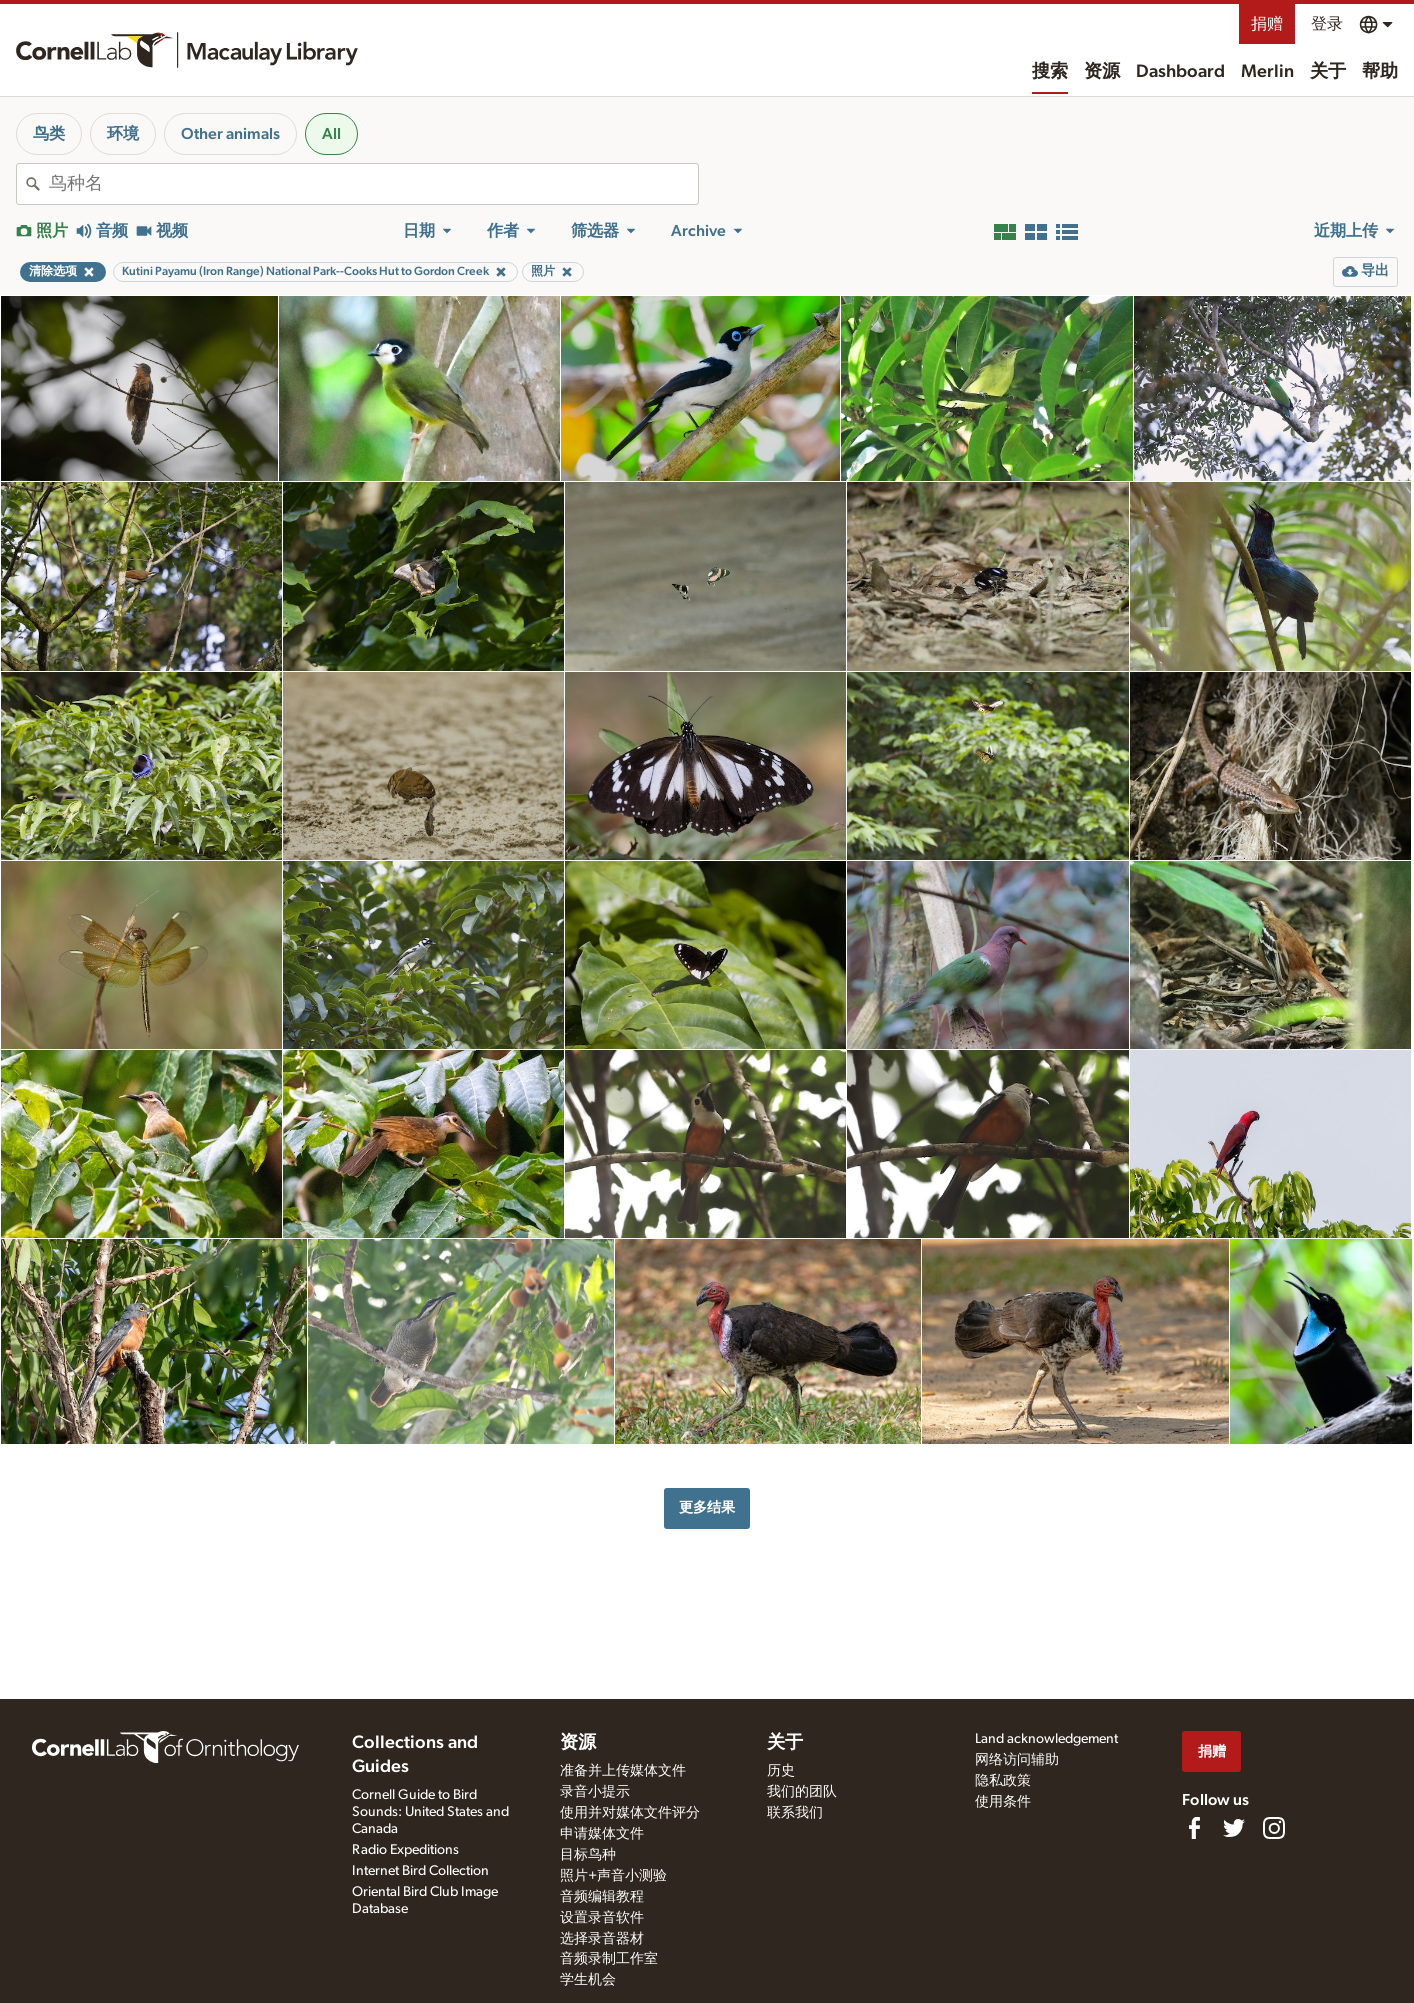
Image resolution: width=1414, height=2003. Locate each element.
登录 (1327, 24)
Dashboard (1180, 72)
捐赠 (1267, 24)
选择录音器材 (602, 1939)
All (331, 134)
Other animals (230, 134)
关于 (1328, 72)
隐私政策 (1003, 1781)
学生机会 (588, 1980)
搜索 (1050, 72)
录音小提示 (595, 1792)
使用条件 (1003, 1802)
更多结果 (707, 1507)
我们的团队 (802, 1792)
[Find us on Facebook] (1194, 1828)
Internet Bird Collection (420, 1871)
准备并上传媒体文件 (623, 1771)
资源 (1102, 72)
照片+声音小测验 (613, 1876)
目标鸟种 (588, 1855)
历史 (781, 1771)
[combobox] (373, 184)
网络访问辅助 (1017, 1760)
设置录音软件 (602, 1918)
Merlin (1267, 72)
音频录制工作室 (609, 1959)
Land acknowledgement (1046, 1739)
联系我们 (795, 1813)
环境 (123, 134)
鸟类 (49, 134)
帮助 (1380, 72)
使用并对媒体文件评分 (630, 1813)
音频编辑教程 (602, 1897)
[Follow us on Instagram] (1274, 1828)
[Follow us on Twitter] (1234, 1828)
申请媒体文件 (602, 1834)
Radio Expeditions (405, 1850)
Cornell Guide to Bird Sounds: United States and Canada (430, 1812)
